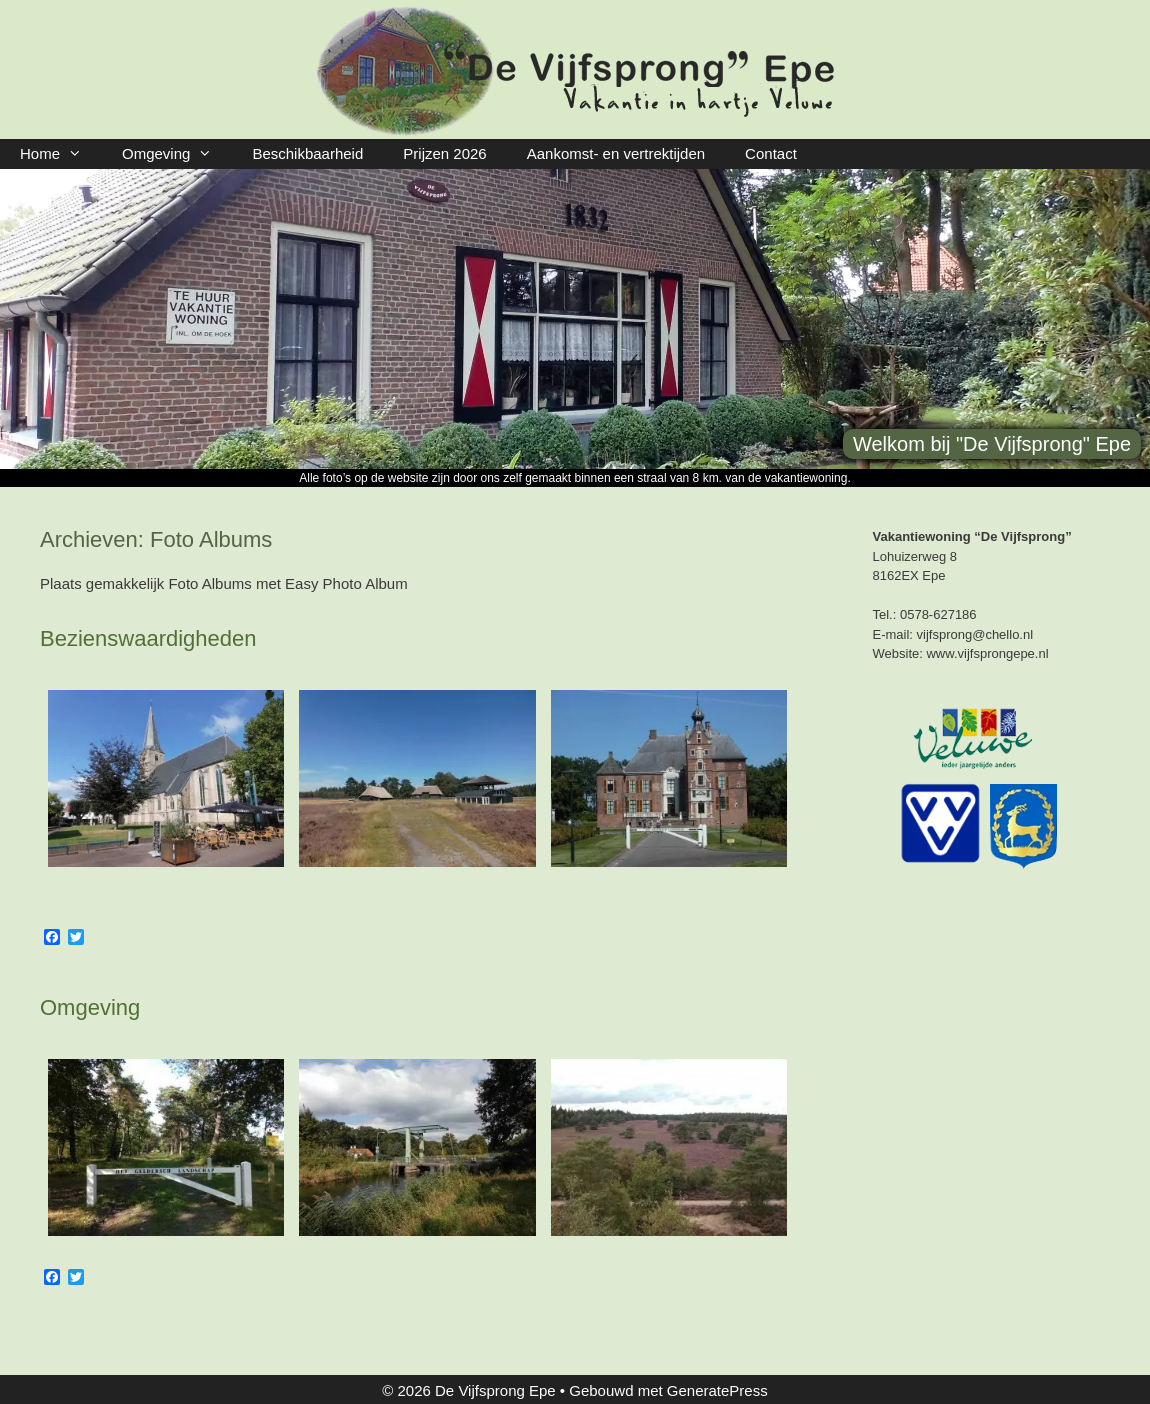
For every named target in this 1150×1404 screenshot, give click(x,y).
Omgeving (177, 154)
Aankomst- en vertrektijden (616, 153)
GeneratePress (717, 1390)
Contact (771, 153)
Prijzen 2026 (444, 153)
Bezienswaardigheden (148, 638)
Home (61, 154)
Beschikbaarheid (307, 153)
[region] (575, 319)
